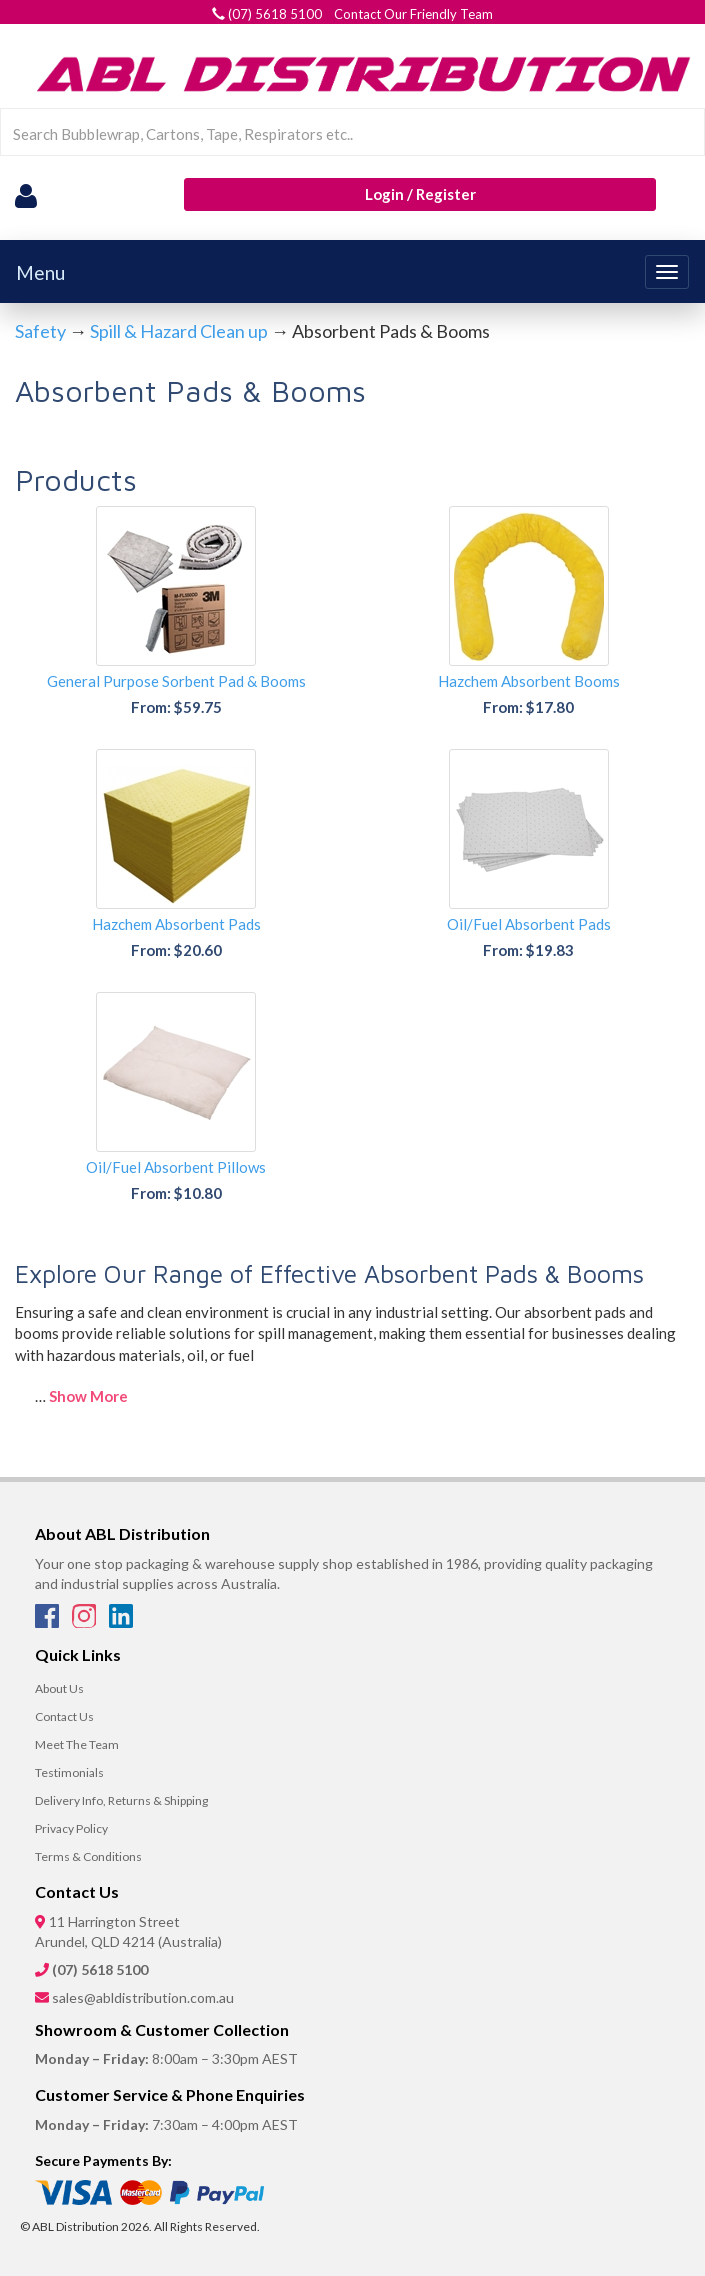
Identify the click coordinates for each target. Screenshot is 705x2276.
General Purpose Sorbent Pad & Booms (176, 681)
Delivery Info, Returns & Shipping (121, 1800)
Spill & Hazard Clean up (179, 331)
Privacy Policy (71, 1828)
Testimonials (69, 1772)
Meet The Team (77, 1744)
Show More (88, 1396)
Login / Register (420, 194)
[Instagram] (85, 1622)
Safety (40, 331)
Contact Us (64, 1716)
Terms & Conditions (88, 1856)
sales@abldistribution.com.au (143, 1997)
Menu (40, 272)
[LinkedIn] (121, 1622)
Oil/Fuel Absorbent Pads (529, 924)
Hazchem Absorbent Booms (529, 681)
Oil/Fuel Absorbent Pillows (176, 1167)
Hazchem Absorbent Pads (176, 924)
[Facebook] (48, 1622)
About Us (59, 1688)
